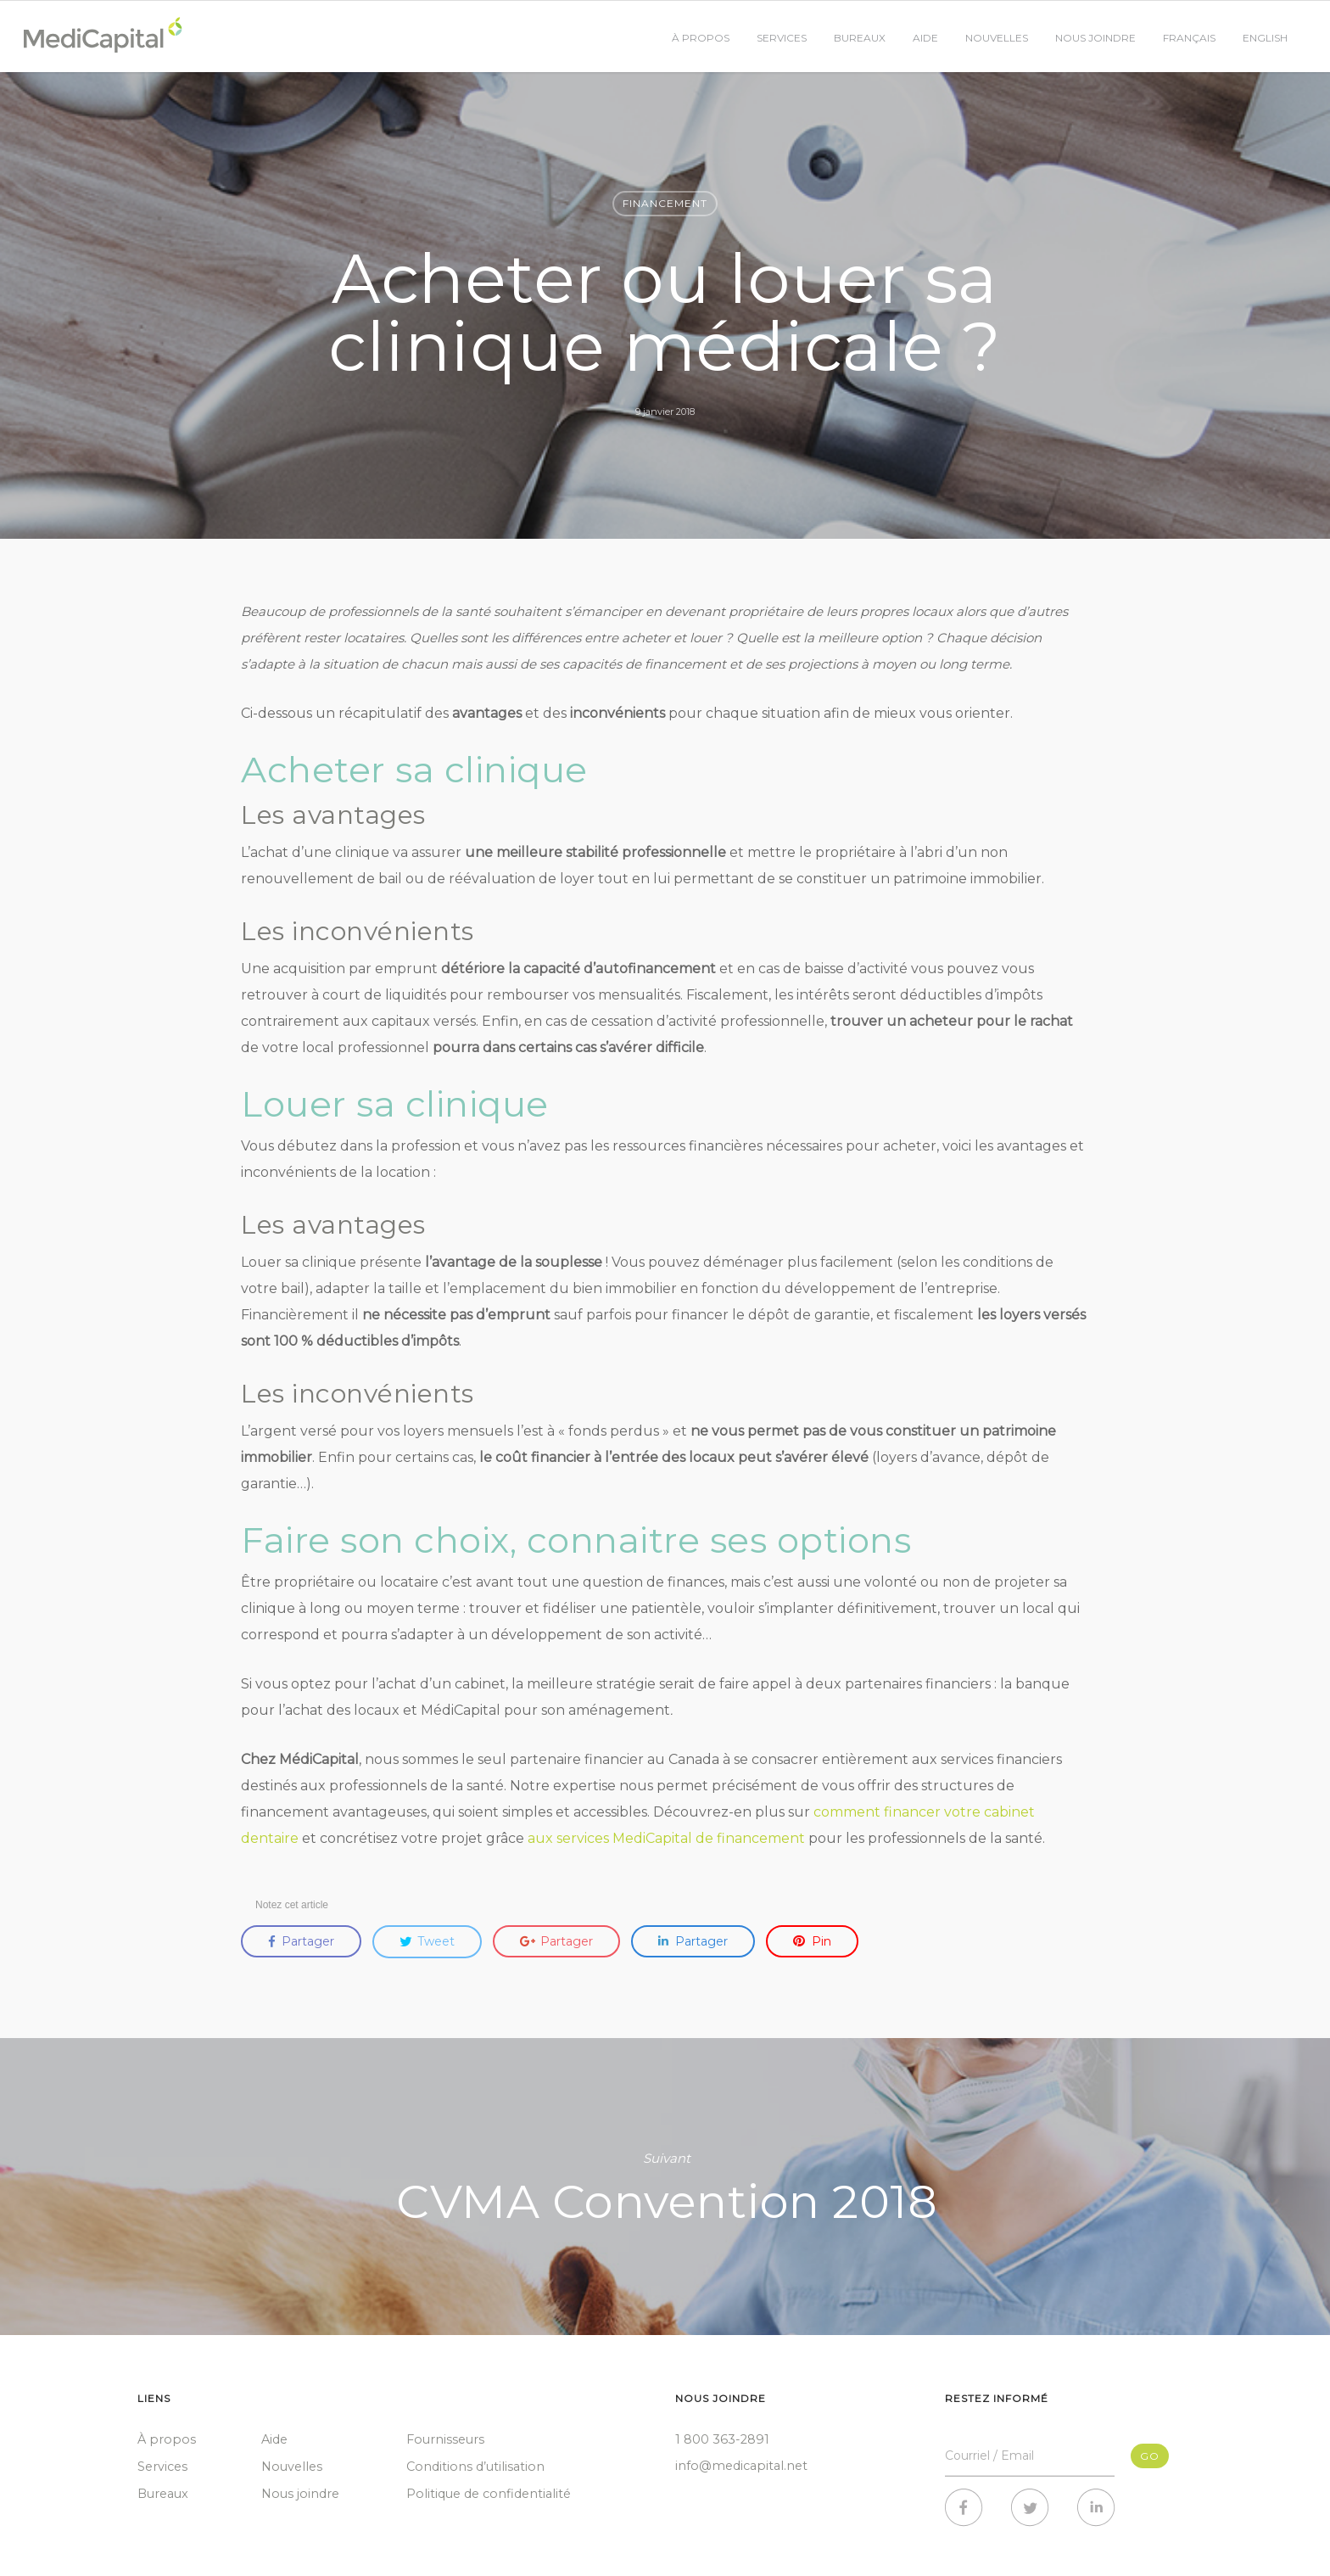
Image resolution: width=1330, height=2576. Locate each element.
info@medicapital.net (741, 2465)
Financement (665, 203)
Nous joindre (1095, 37)
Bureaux (860, 37)
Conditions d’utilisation (475, 2466)
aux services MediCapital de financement (666, 1838)
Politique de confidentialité (488, 2493)
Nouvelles (996, 37)
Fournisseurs (445, 2439)
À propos (700, 37)
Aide (925, 37)
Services (782, 37)
